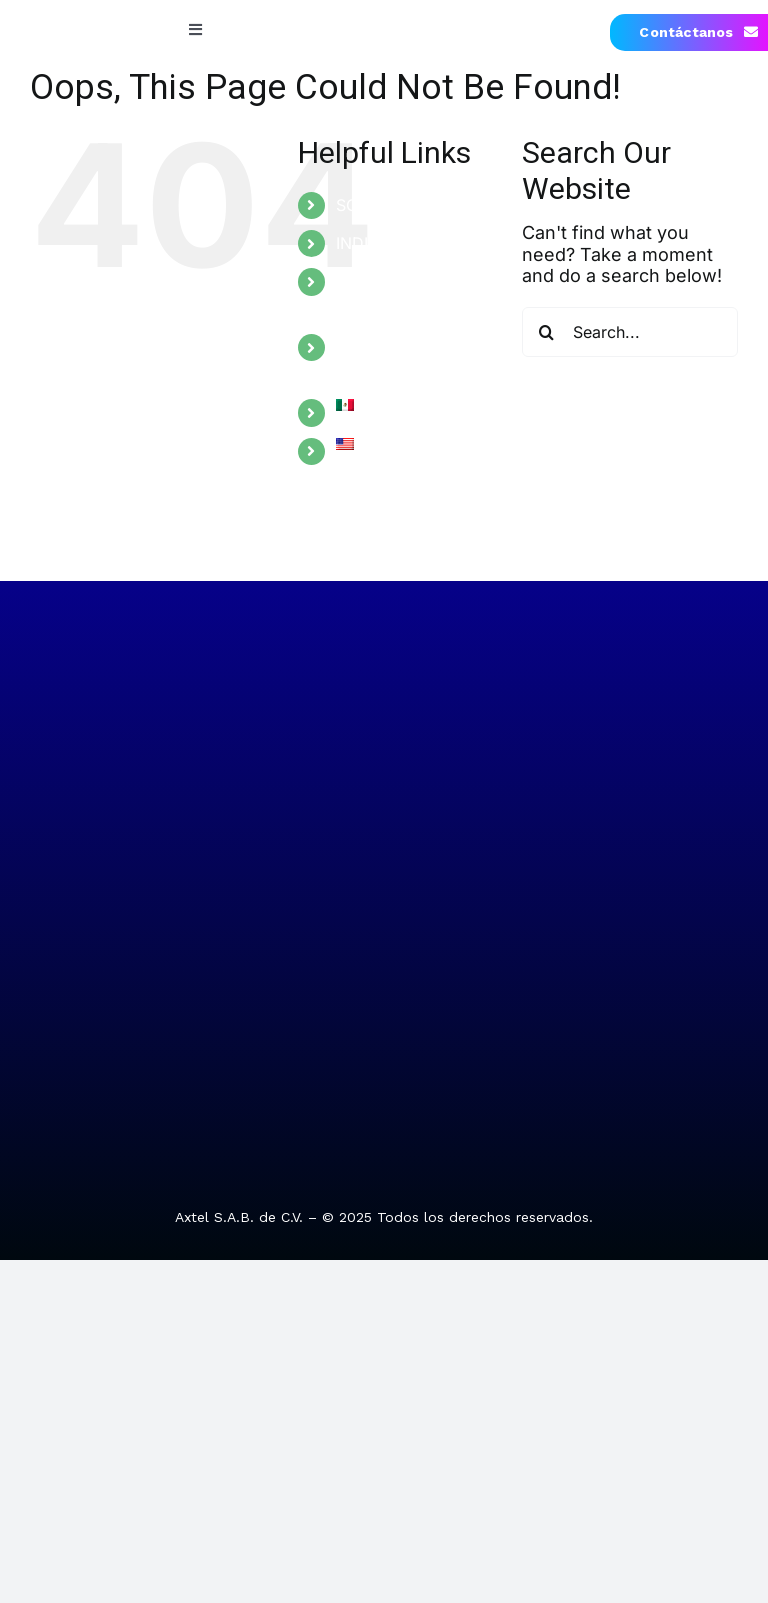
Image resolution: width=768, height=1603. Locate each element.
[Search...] (630, 332)
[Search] (547, 332)
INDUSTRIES (383, 243)
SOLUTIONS (381, 205)
